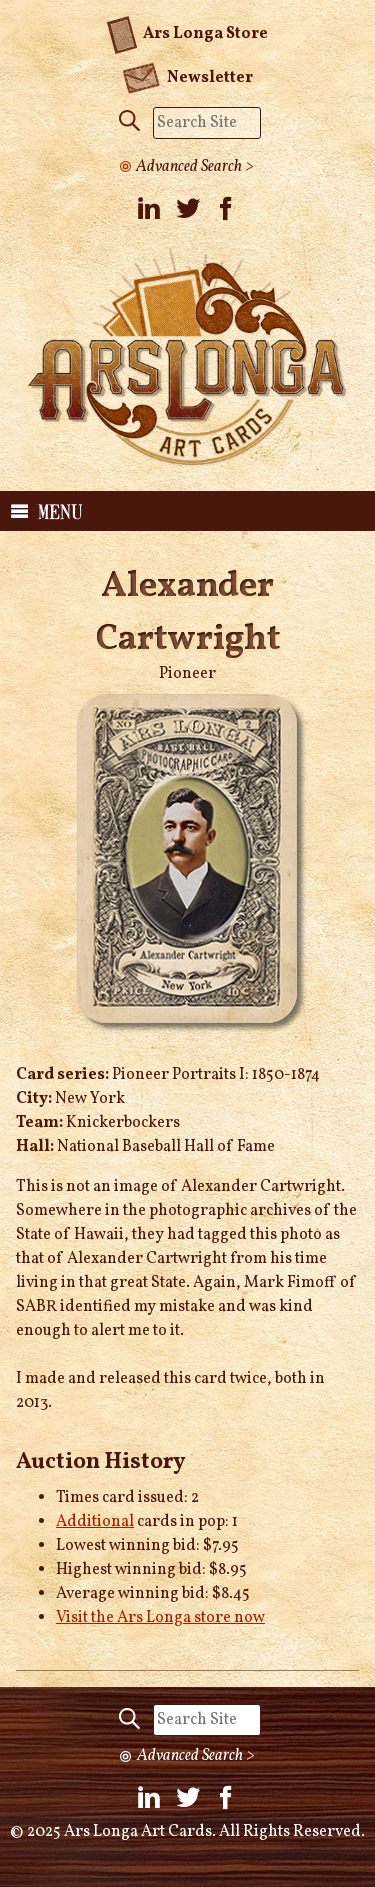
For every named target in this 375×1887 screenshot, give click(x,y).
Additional (95, 1522)
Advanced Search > (195, 167)
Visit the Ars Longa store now (160, 1618)
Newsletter (187, 76)
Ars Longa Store (187, 31)
